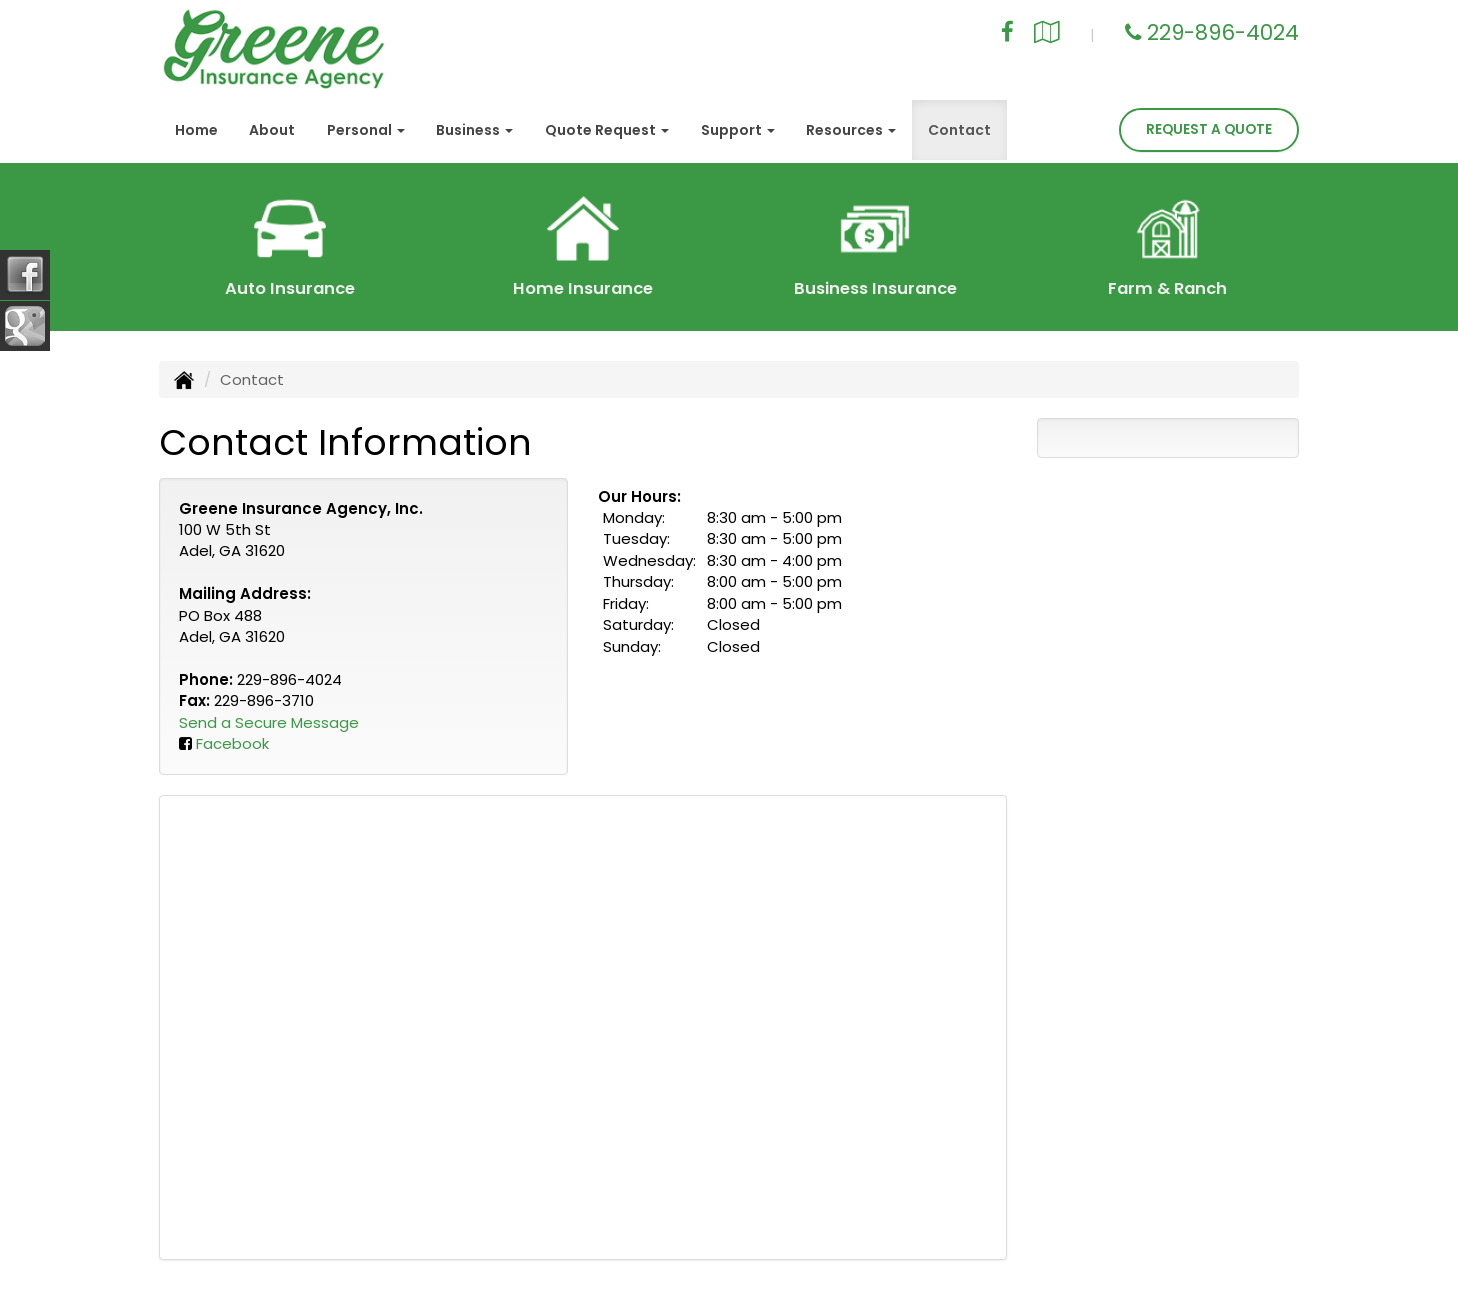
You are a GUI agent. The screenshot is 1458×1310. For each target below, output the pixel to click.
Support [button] (738, 130)
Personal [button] (366, 130)
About (272, 130)
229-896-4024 (1223, 32)
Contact (959, 130)
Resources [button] (851, 130)
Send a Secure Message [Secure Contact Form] (269, 722)
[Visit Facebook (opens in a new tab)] (1007, 34)
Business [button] (474, 130)
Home (196, 130)
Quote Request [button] (607, 130)
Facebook (232, 743)
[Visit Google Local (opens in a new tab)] (1047, 34)
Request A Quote (1209, 129)
